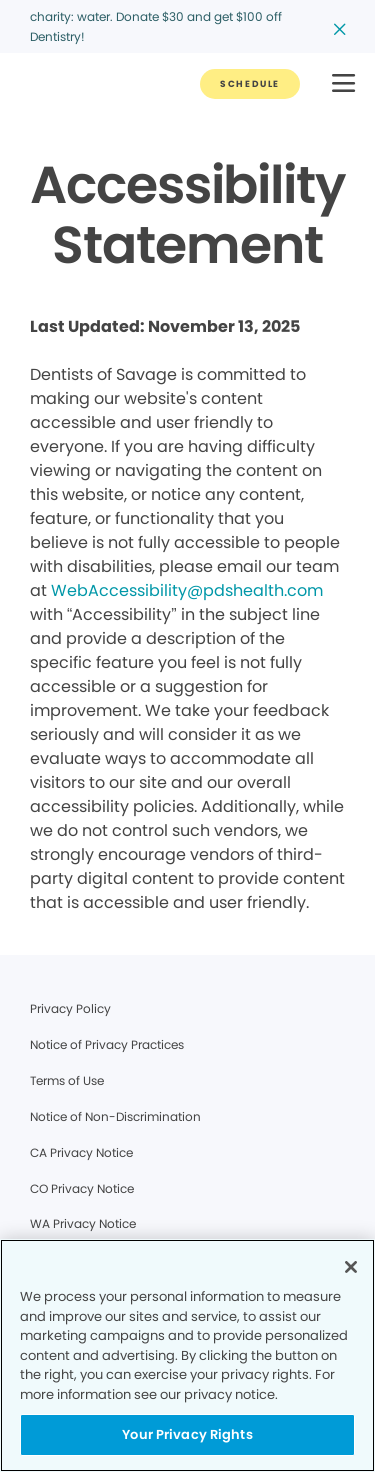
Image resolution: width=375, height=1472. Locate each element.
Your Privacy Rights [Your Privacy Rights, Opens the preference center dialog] (187, 1434)
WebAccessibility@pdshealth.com (187, 590)
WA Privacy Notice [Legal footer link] (83, 1223)
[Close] (351, 1267)
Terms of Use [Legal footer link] (67, 1080)
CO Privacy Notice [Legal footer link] (82, 1188)
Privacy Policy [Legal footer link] (70, 1008)
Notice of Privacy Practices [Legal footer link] (107, 1044)
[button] (343, 84)
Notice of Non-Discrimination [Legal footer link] (115, 1116)
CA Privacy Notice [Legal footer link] (81, 1152)
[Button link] (250, 84)
